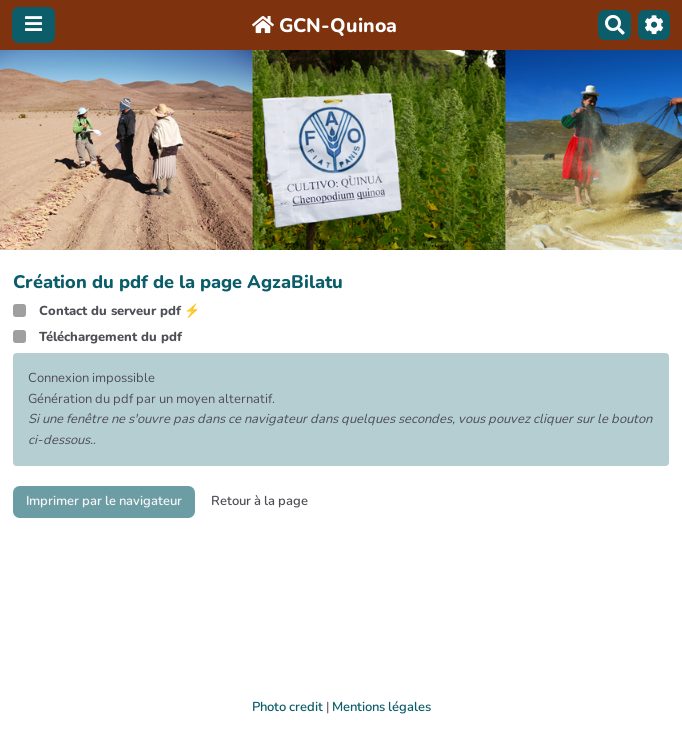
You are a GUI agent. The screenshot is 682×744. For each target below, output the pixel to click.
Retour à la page (259, 501)
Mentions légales (381, 707)
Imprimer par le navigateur (104, 501)
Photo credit (287, 707)
